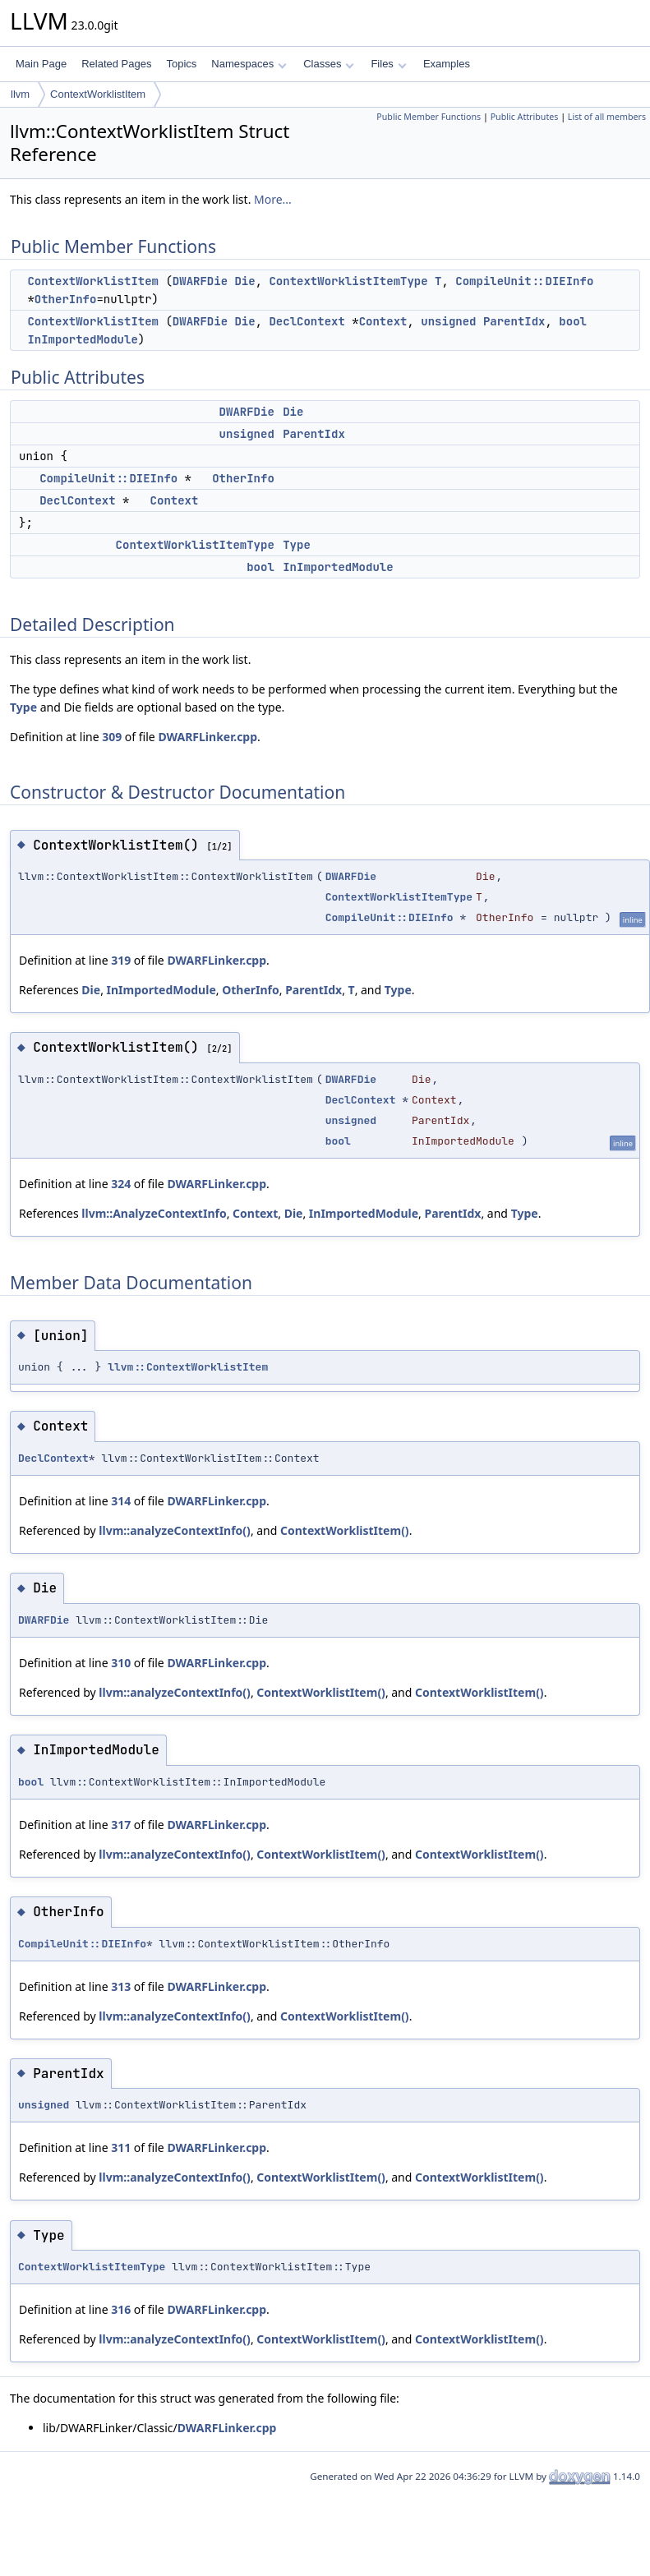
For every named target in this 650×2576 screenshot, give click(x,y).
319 (121, 960)
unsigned (448, 321)
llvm (20, 94)
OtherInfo (66, 299)
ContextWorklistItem (97, 94)
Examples (446, 64)
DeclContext (306, 321)
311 (121, 2147)
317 (121, 1824)
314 (121, 1501)
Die (244, 281)
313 (121, 1986)
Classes (328, 64)
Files (388, 64)
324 (121, 1183)
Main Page (41, 64)
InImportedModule (82, 339)
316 (121, 2309)
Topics (181, 64)
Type (297, 544)
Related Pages (116, 64)
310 (121, 1662)
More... (273, 199)
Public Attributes (525, 116)
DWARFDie (200, 281)
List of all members (607, 116)
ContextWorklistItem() (344, 1530)
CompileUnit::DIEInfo (524, 281)
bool (573, 321)
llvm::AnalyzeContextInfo (153, 1213)
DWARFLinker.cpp (207, 736)
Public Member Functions (428, 116)
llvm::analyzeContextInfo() (175, 1530)
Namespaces (248, 64)
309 (112, 736)
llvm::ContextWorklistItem (188, 1367)
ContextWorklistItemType (348, 281)
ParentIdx (514, 321)
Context (383, 321)
